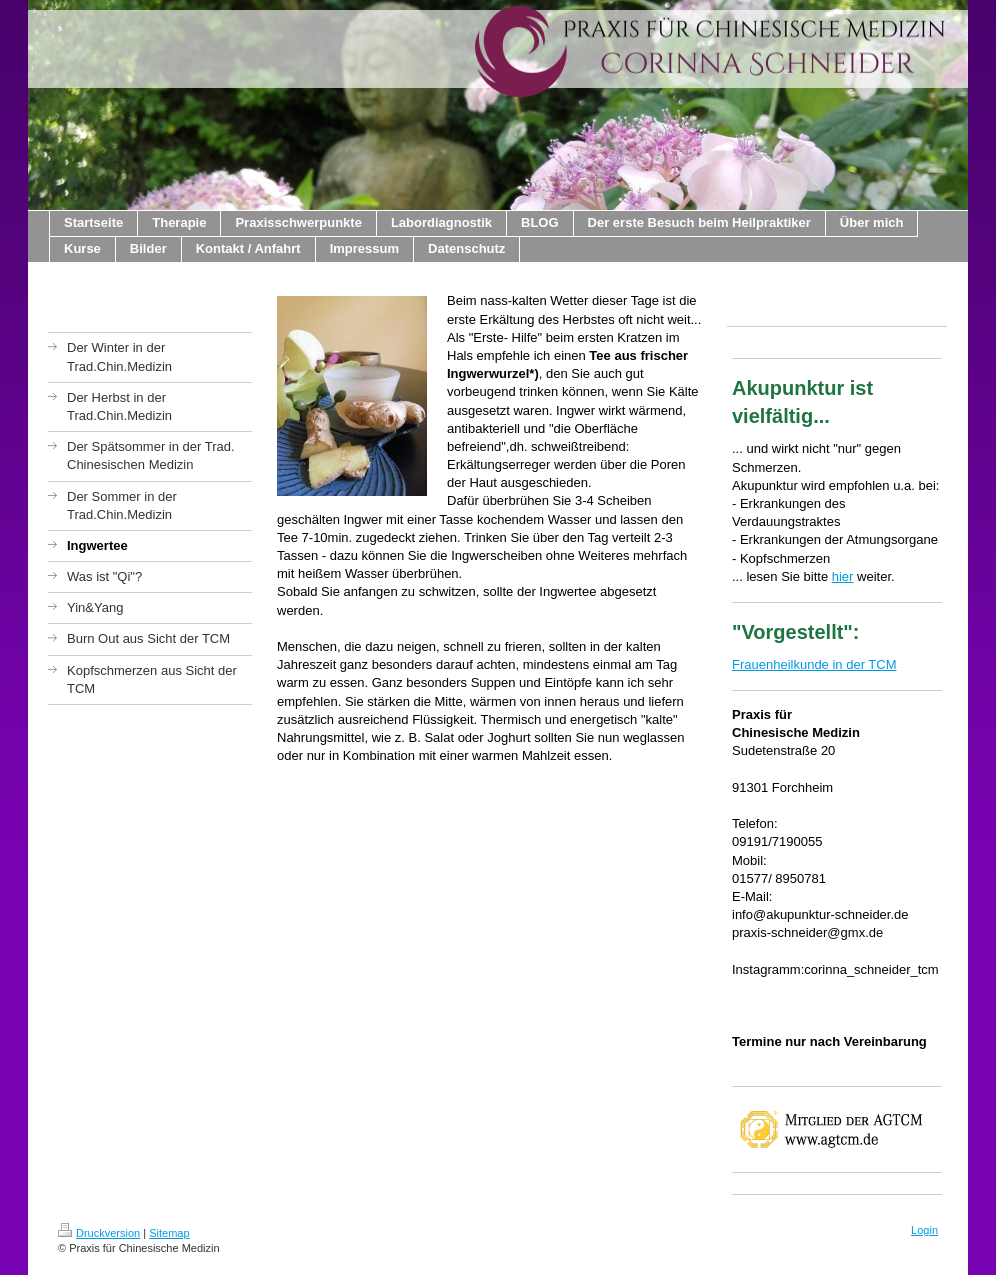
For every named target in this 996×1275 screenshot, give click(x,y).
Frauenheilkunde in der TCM (814, 664)
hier (843, 576)
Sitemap (169, 1233)
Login (924, 1230)
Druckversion (99, 1233)
